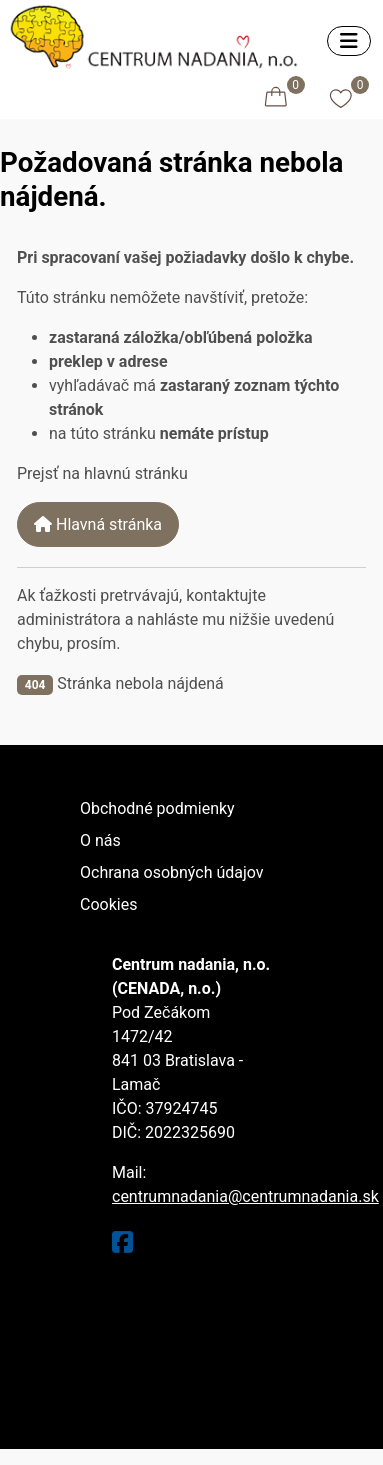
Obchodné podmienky (157, 808)
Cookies (108, 904)
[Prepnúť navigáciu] (349, 41)
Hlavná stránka (98, 524)
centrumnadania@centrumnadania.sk (245, 1196)
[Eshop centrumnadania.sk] (159, 35)
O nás (100, 840)
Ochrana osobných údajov (172, 872)
